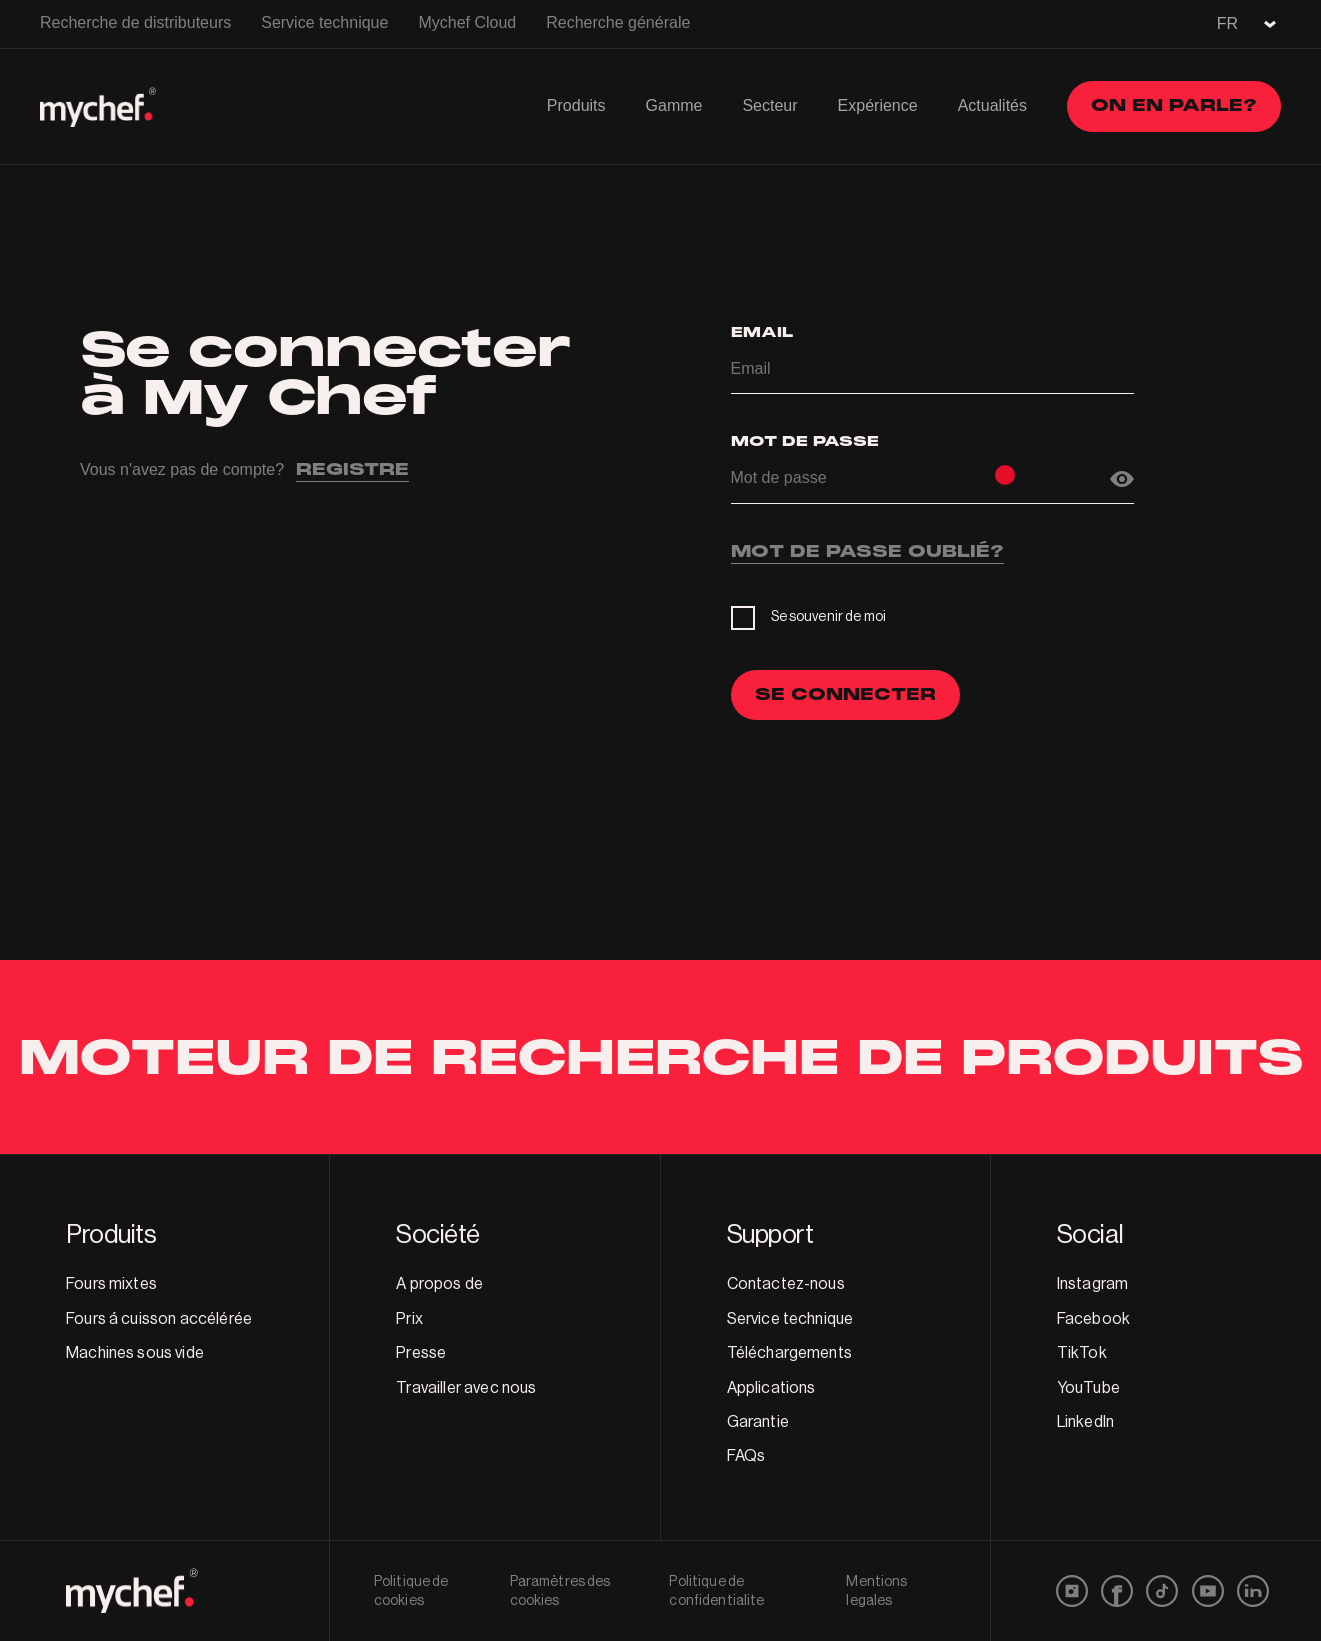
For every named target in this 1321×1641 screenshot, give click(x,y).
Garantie (758, 1422)
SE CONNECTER (845, 694)
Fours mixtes (111, 1284)
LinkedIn (1085, 1422)
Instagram (1092, 1284)
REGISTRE (352, 471)
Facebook (1093, 1319)
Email (762, 332)
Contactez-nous (786, 1284)
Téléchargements (789, 1353)
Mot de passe (805, 441)
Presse (421, 1353)
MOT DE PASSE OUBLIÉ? (867, 553)
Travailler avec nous (466, 1388)
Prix (409, 1319)
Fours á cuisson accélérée (159, 1319)
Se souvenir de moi (829, 617)
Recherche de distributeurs (135, 22)
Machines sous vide (135, 1353)
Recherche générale (618, 22)
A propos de (439, 1284)
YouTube (1088, 1388)
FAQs (746, 1456)
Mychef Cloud (467, 22)
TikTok (1082, 1353)
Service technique (324, 22)
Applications (771, 1388)
